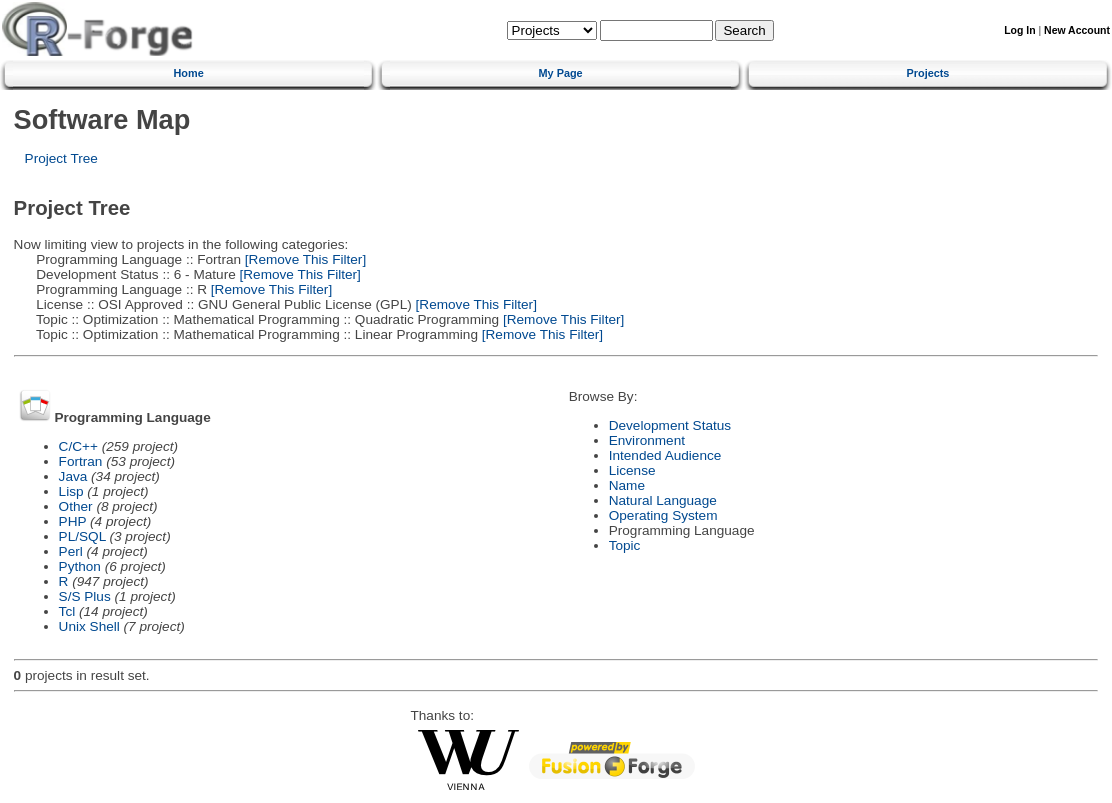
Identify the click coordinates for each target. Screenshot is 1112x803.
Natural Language (663, 500)
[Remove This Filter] (303, 259)
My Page (561, 73)
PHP (73, 521)
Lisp (71, 491)
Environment (647, 440)
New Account (1077, 30)
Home (189, 73)
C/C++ (78, 446)
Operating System (663, 515)
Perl (71, 551)
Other (76, 506)
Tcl (67, 611)
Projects (928, 73)
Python (80, 566)
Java (73, 476)
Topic (625, 545)
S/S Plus (85, 596)
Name (627, 485)
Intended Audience (665, 455)
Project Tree (61, 158)
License (632, 470)
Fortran (81, 461)
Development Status (670, 425)
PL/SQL (82, 536)
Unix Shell (89, 626)
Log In (1019, 30)
